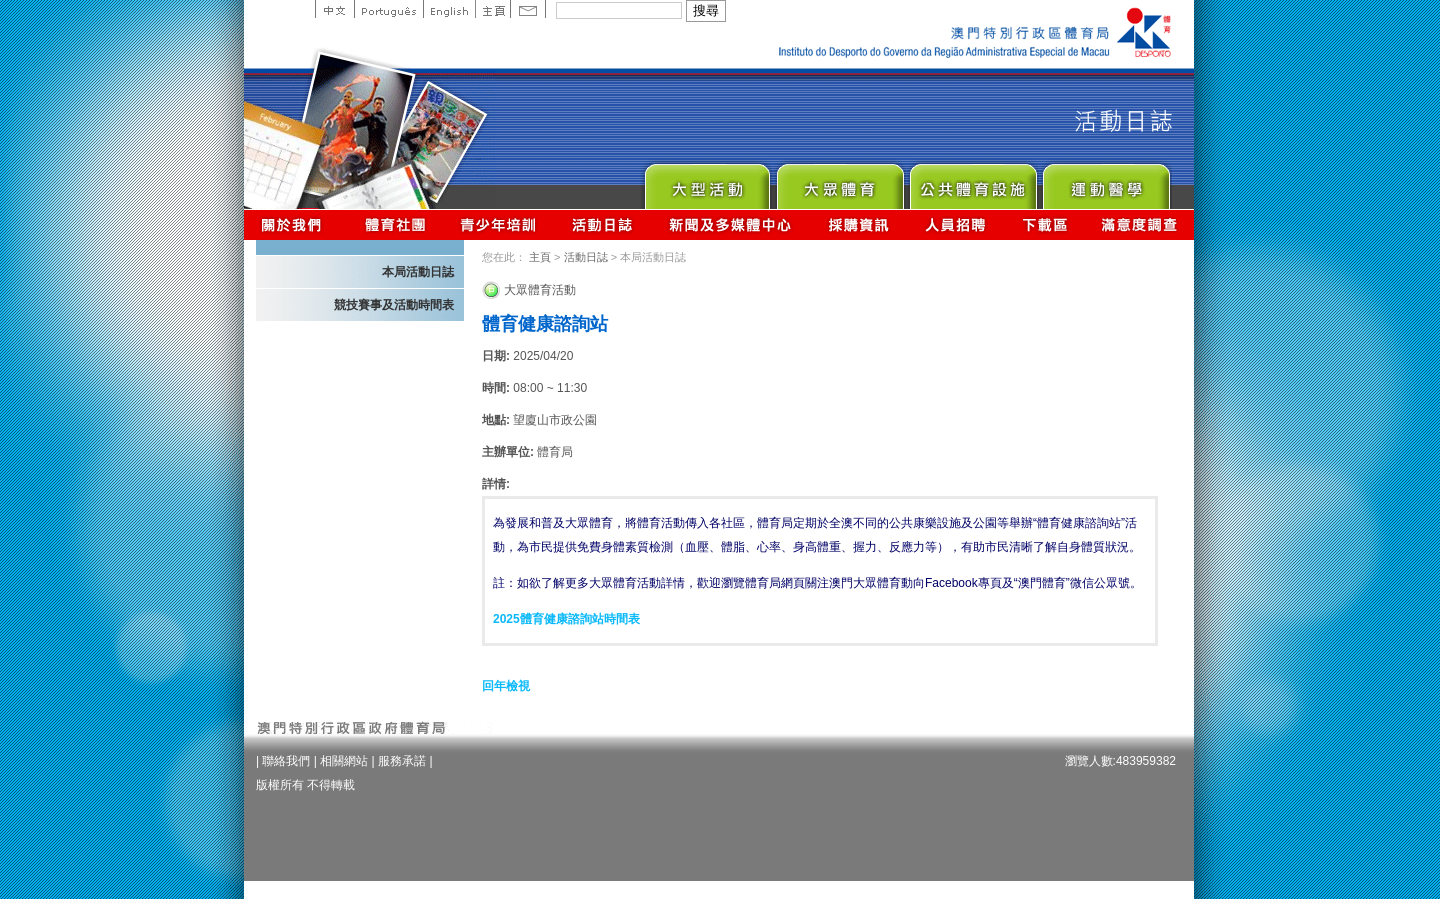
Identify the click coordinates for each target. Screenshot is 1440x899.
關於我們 (295, 224)
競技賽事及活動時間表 (394, 305)
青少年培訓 (499, 224)
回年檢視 (506, 686)
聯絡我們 (286, 761)
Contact (528, 9)
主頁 (492, 9)
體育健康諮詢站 (545, 324)
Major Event (706, 181)
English (449, 9)
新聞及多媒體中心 (731, 224)
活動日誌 (603, 224)
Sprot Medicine (1105, 181)
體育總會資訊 (395, 224)
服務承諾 (402, 761)
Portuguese (388, 9)
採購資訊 (858, 224)
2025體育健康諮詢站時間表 (566, 619)
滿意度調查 (1140, 224)
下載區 (1044, 224)
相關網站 (344, 761)
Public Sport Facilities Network (972, 181)
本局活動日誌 (418, 272)
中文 (334, 9)
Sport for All (839, 181)
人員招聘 (955, 224)
